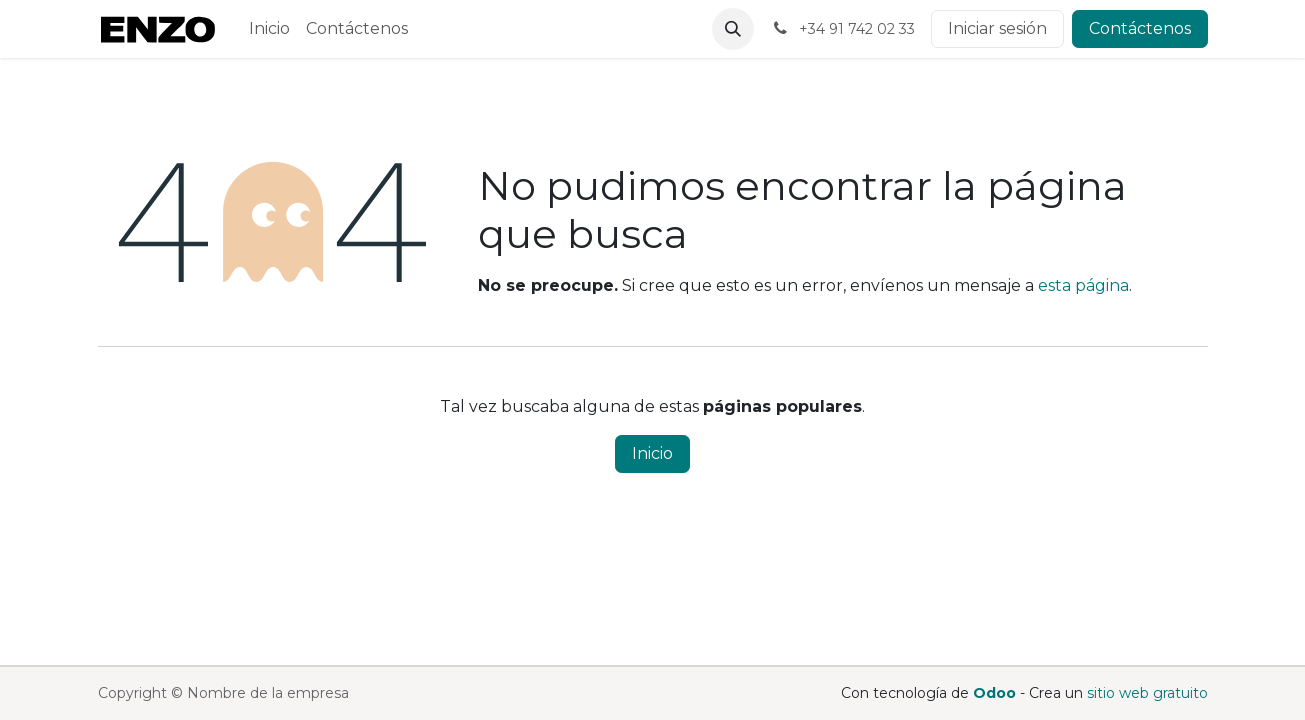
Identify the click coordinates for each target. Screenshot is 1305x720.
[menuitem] (269, 29)
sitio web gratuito (1147, 693)
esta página (1083, 285)
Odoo (996, 693)
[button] (733, 29)
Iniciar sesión (997, 28)
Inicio (652, 453)
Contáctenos (1140, 28)
